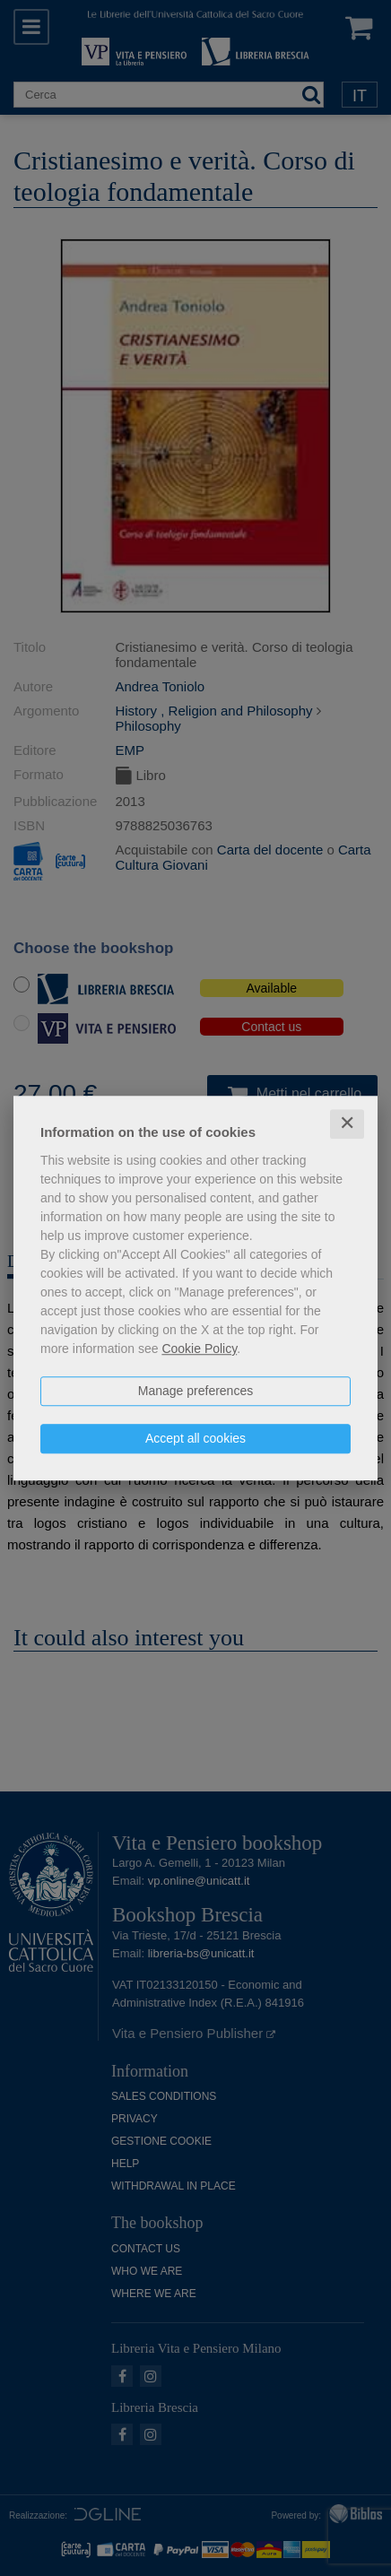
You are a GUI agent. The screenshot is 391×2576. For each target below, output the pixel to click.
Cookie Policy (199, 1348)
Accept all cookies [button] (195, 1438)
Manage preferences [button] (195, 1390)
